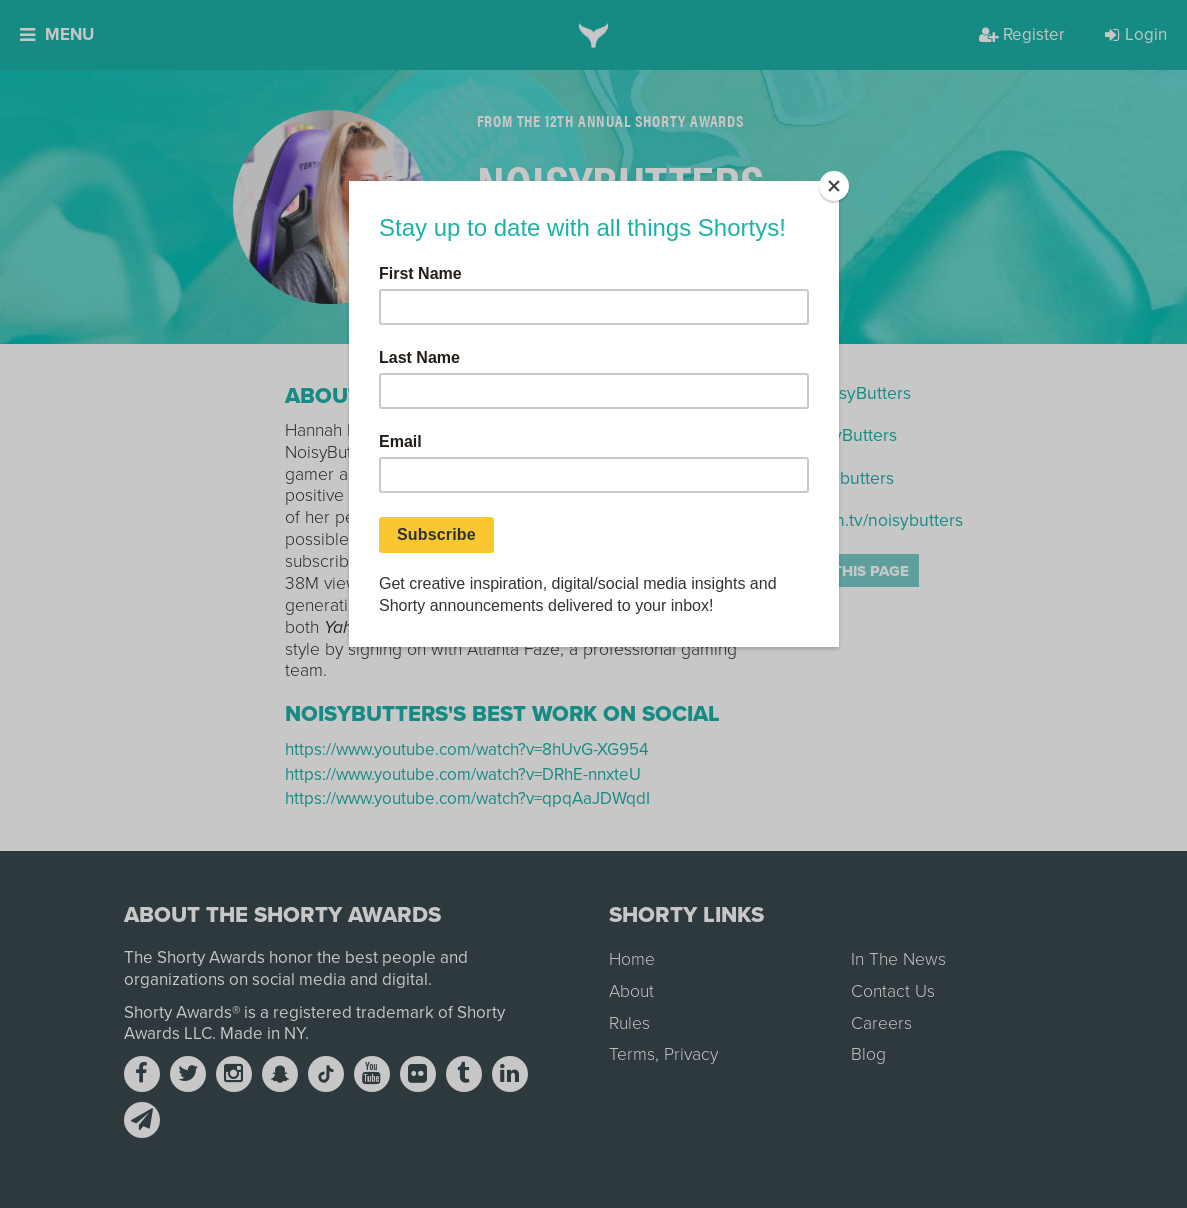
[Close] (834, 186)
